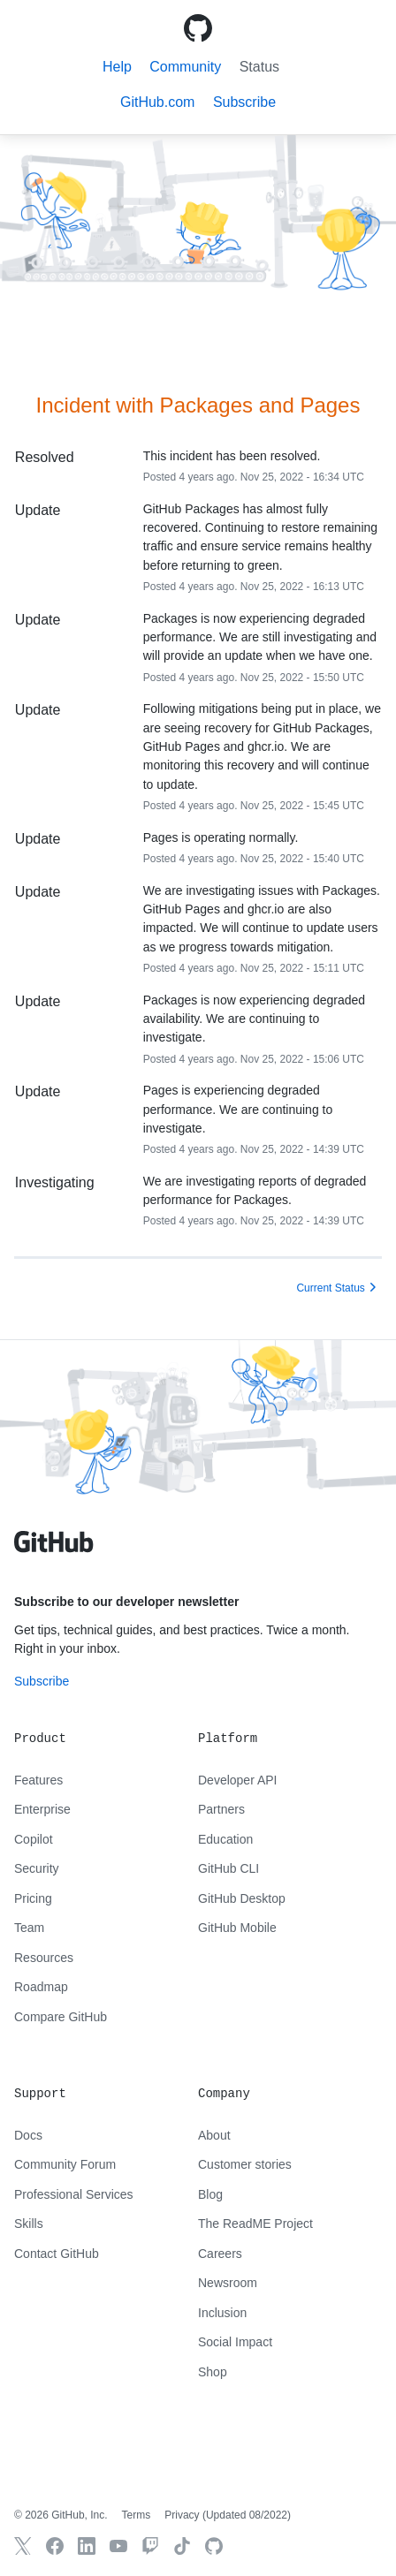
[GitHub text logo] (54, 1551)
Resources (43, 1958)
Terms (136, 2515)
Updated (246, 2515)
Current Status (330, 1288)
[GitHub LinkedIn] (86, 2546)
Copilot (33, 1839)
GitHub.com (157, 102)
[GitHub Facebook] (55, 2546)
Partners (221, 1809)
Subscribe (41, 1681)
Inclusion (222, 2313)
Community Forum (65, 2164)
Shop (212, 2372)
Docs (28, 2135)
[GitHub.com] (214, 2546)
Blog (210, 2194)
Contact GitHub (56, 2253)
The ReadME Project (255, 2223)
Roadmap (41, 1987)
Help (117, 66)
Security (36, 1868)
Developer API (238, 1780)
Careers (220, 2253)
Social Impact (235, 2342)
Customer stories (245, 2164)
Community (185, 66)
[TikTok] (182, 2546)
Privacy (181, 2515)
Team (29, 1928)
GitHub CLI (228, 1868)
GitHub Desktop (242, 1898)
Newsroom (227, 2283)
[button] (244, 102)
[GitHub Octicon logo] (198, 28)
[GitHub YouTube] (118, 2546)
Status (259, 66)
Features (38, 1780)
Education (225, 1839)
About (214, 2135)
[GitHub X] (23, 2546)
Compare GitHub (60, 2017)
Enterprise (42, 1809)
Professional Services (73, 2194)
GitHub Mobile (237, 1928)
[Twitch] (150, 2546)
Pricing (33, 1898)
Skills (28, 2223)
